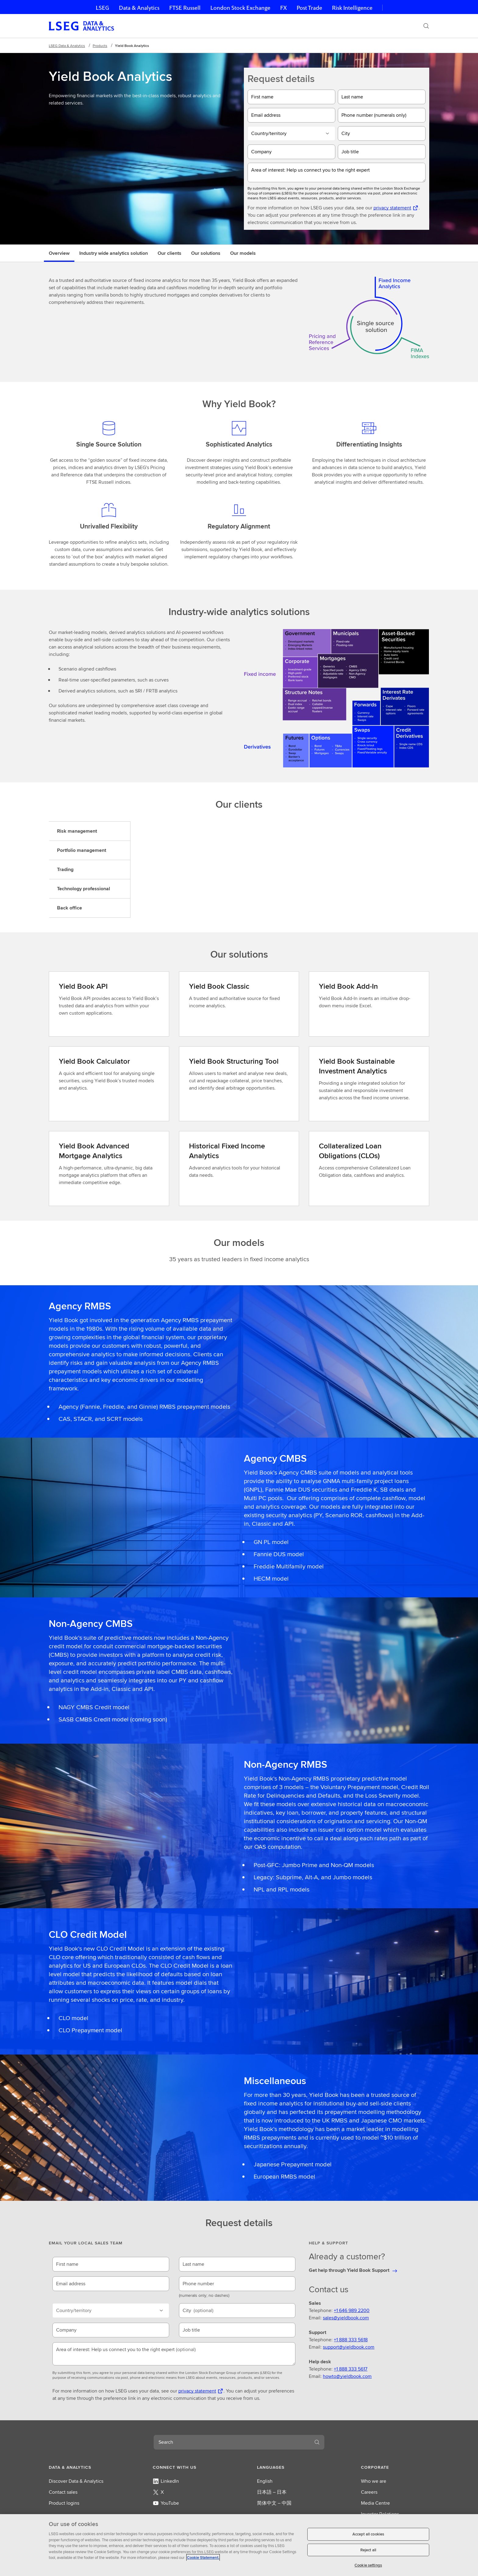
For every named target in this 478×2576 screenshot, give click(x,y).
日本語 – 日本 (272, 2492)
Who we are (373, 2481)
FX (283, 7)
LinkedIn (166, 2481)
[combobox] (232, 2442)
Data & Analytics (139, 7)
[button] (83, 2467)
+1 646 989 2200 (351, 2310)
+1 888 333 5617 (350, 2368)
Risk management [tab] (77, 830)
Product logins (64, 2503)
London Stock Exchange (240, 7)
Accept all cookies (368, 2534)
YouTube (166, 2503)
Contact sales (63, 2492)
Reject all (368, 2550)
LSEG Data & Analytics (67, 45)
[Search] (426, 25)
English (265, 2481)
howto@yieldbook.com (347, 2376)
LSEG (102, 7)
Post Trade (309, 7)
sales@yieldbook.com (346, 2317)
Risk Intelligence (352, 7)
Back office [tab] (69, 907)
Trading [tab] (65, 869)
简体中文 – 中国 (274, 2503)
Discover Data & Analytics (76, 2481)
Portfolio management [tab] (81, 850)
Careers (369, 2492)
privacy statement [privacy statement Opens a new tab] (392, 207)
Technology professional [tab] (83, 888)
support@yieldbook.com (348, 2346)
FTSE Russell (185, 7)
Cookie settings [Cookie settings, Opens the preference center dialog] (368, 2565)
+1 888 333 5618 (351, 2339)
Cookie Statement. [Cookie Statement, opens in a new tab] (203, 2557)
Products (100, 45)
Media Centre (375, 2503)
